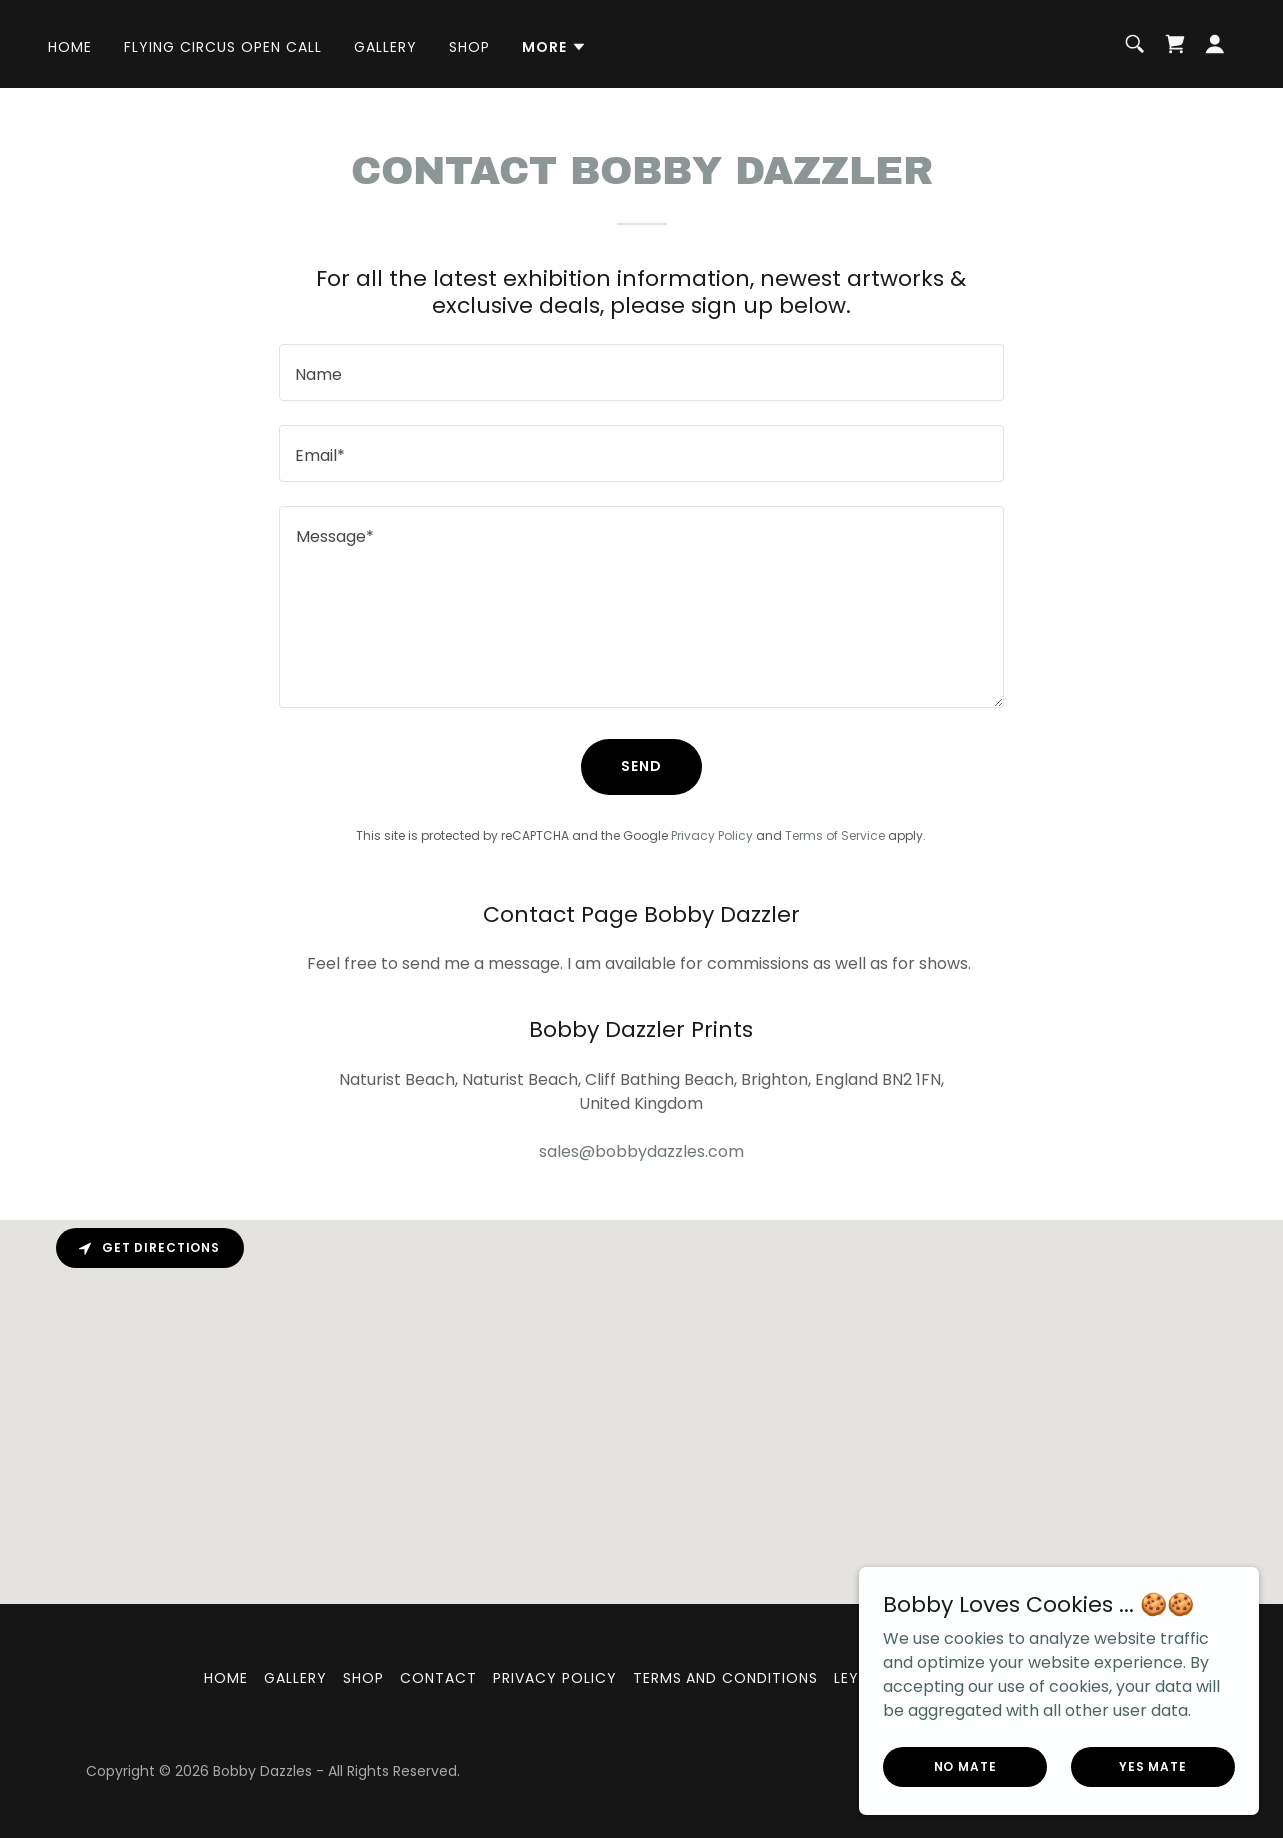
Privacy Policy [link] (712, 835)
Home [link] (70, 47)
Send (641, 766)
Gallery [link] (385, 47)
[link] (1175, 44)
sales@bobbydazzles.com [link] (641, 1151)
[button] (554, 47)
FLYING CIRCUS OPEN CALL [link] (223, 47)
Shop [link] (469, 47)
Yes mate (1153, 1765)
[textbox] (641, 372)
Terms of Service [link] (835, 835)
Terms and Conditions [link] (726, 1678)
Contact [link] (438, 1678)
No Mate (965, 1765)
